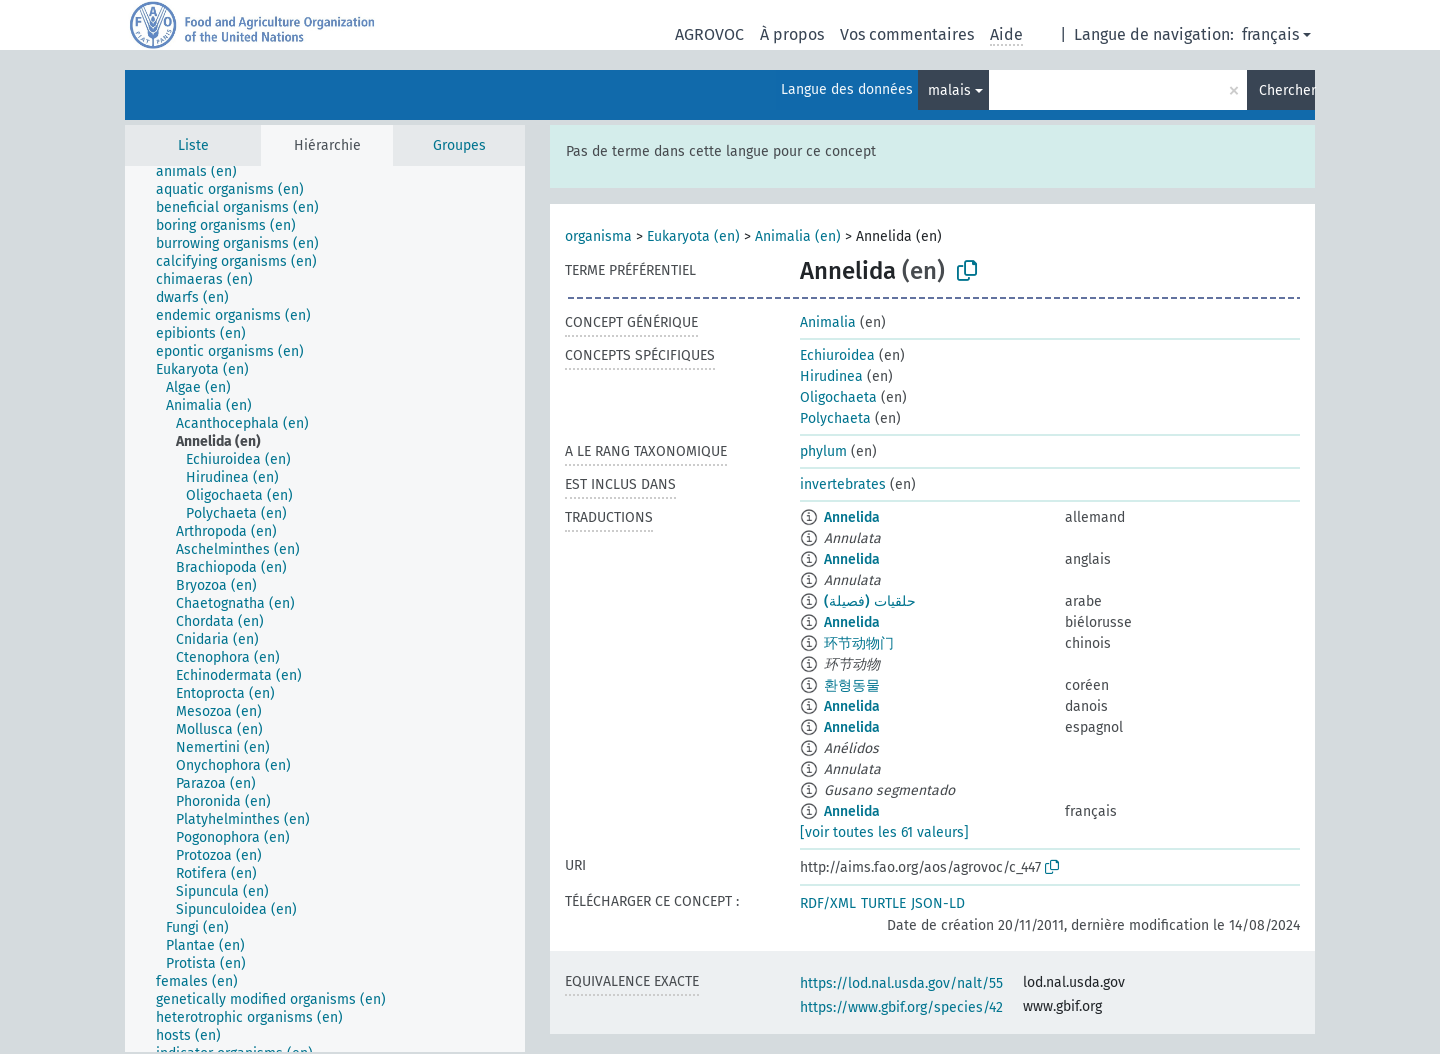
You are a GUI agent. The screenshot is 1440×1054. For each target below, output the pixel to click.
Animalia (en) (798, 236)
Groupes (459, 145)
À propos (792, 34)
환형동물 (852, 685)
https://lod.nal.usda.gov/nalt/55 (901, 983)
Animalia (828, 322)
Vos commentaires (907, 34)
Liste (193, 145)
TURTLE (883, 903)
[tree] (325, 609)
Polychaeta (835, 418)
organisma (598, 236)
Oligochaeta (838, 397)
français (1270, 34)
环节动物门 (859, 643)
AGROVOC (709, 34)
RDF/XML (828, 903)
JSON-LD (938, 903)
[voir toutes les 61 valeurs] (884, 832)
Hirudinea (831, 376)
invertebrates (843, 484)
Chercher (1287, 90)
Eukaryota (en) (693, 236)
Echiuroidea (837, 355)
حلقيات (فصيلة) (870, 601)
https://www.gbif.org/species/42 (901, 1007)
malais (949, 90)
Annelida (852, 517)
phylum (823, 451)
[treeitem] (205, 172)
